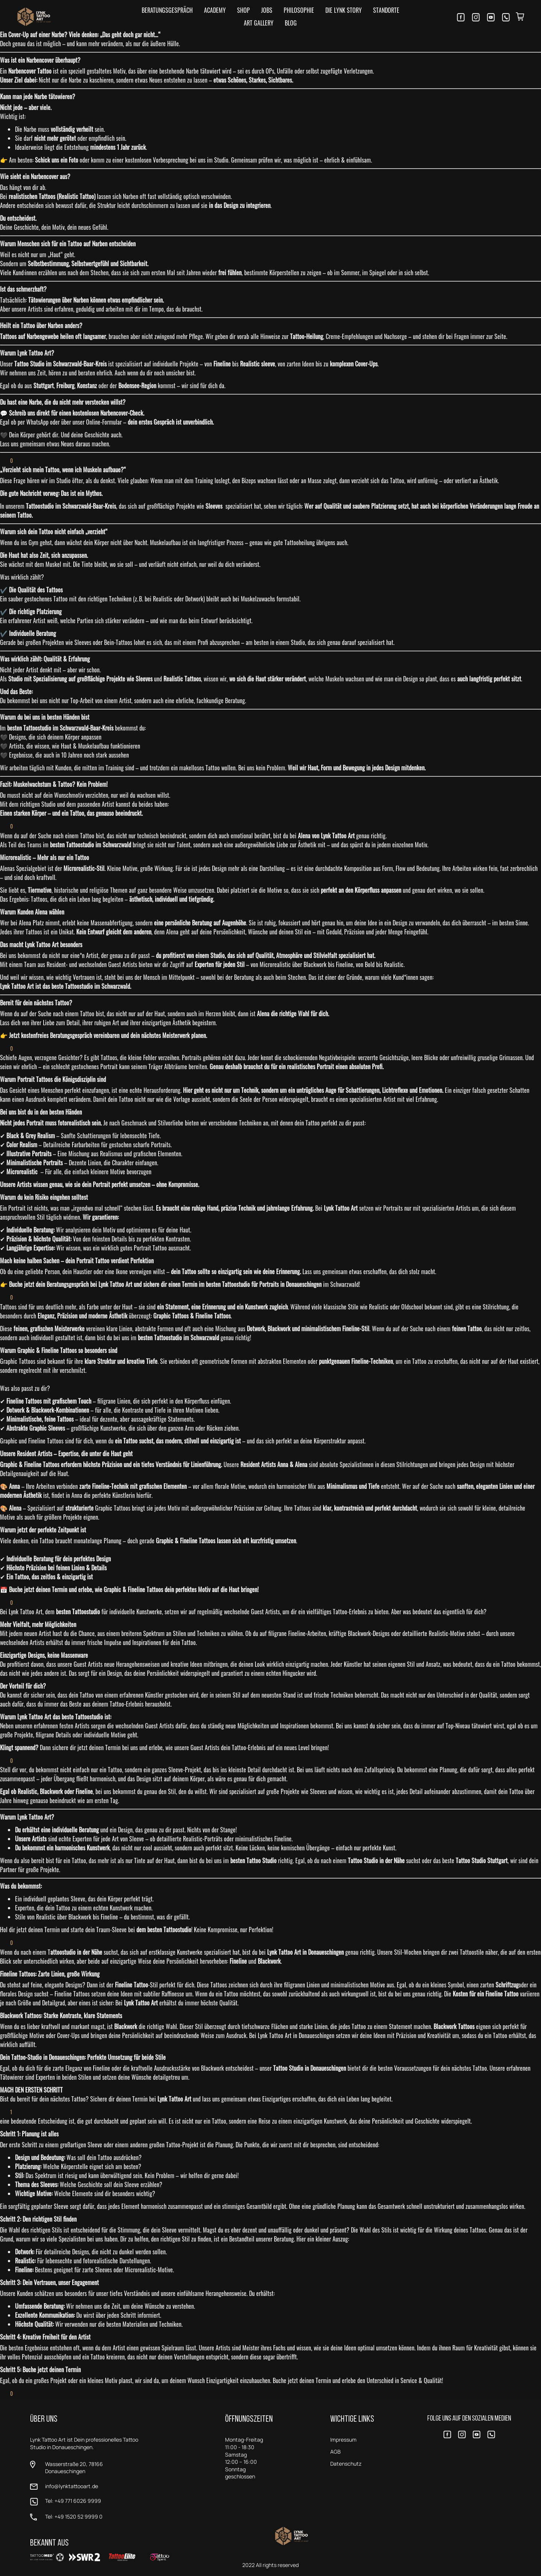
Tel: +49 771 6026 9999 (73, 2500)
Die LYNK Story (343, 10)
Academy (215, 10)
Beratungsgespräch (167, 10)
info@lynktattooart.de (71, 2486)
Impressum (343, 2439)
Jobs (266, 10)
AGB (335, 2451)
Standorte (386, 10)
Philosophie (299, 10)
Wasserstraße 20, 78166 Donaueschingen (74, 2467)
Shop (243, 10)
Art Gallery (259, 22)
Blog (291, 22)
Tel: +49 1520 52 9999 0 (74, 2516)
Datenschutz (345, 2463)
